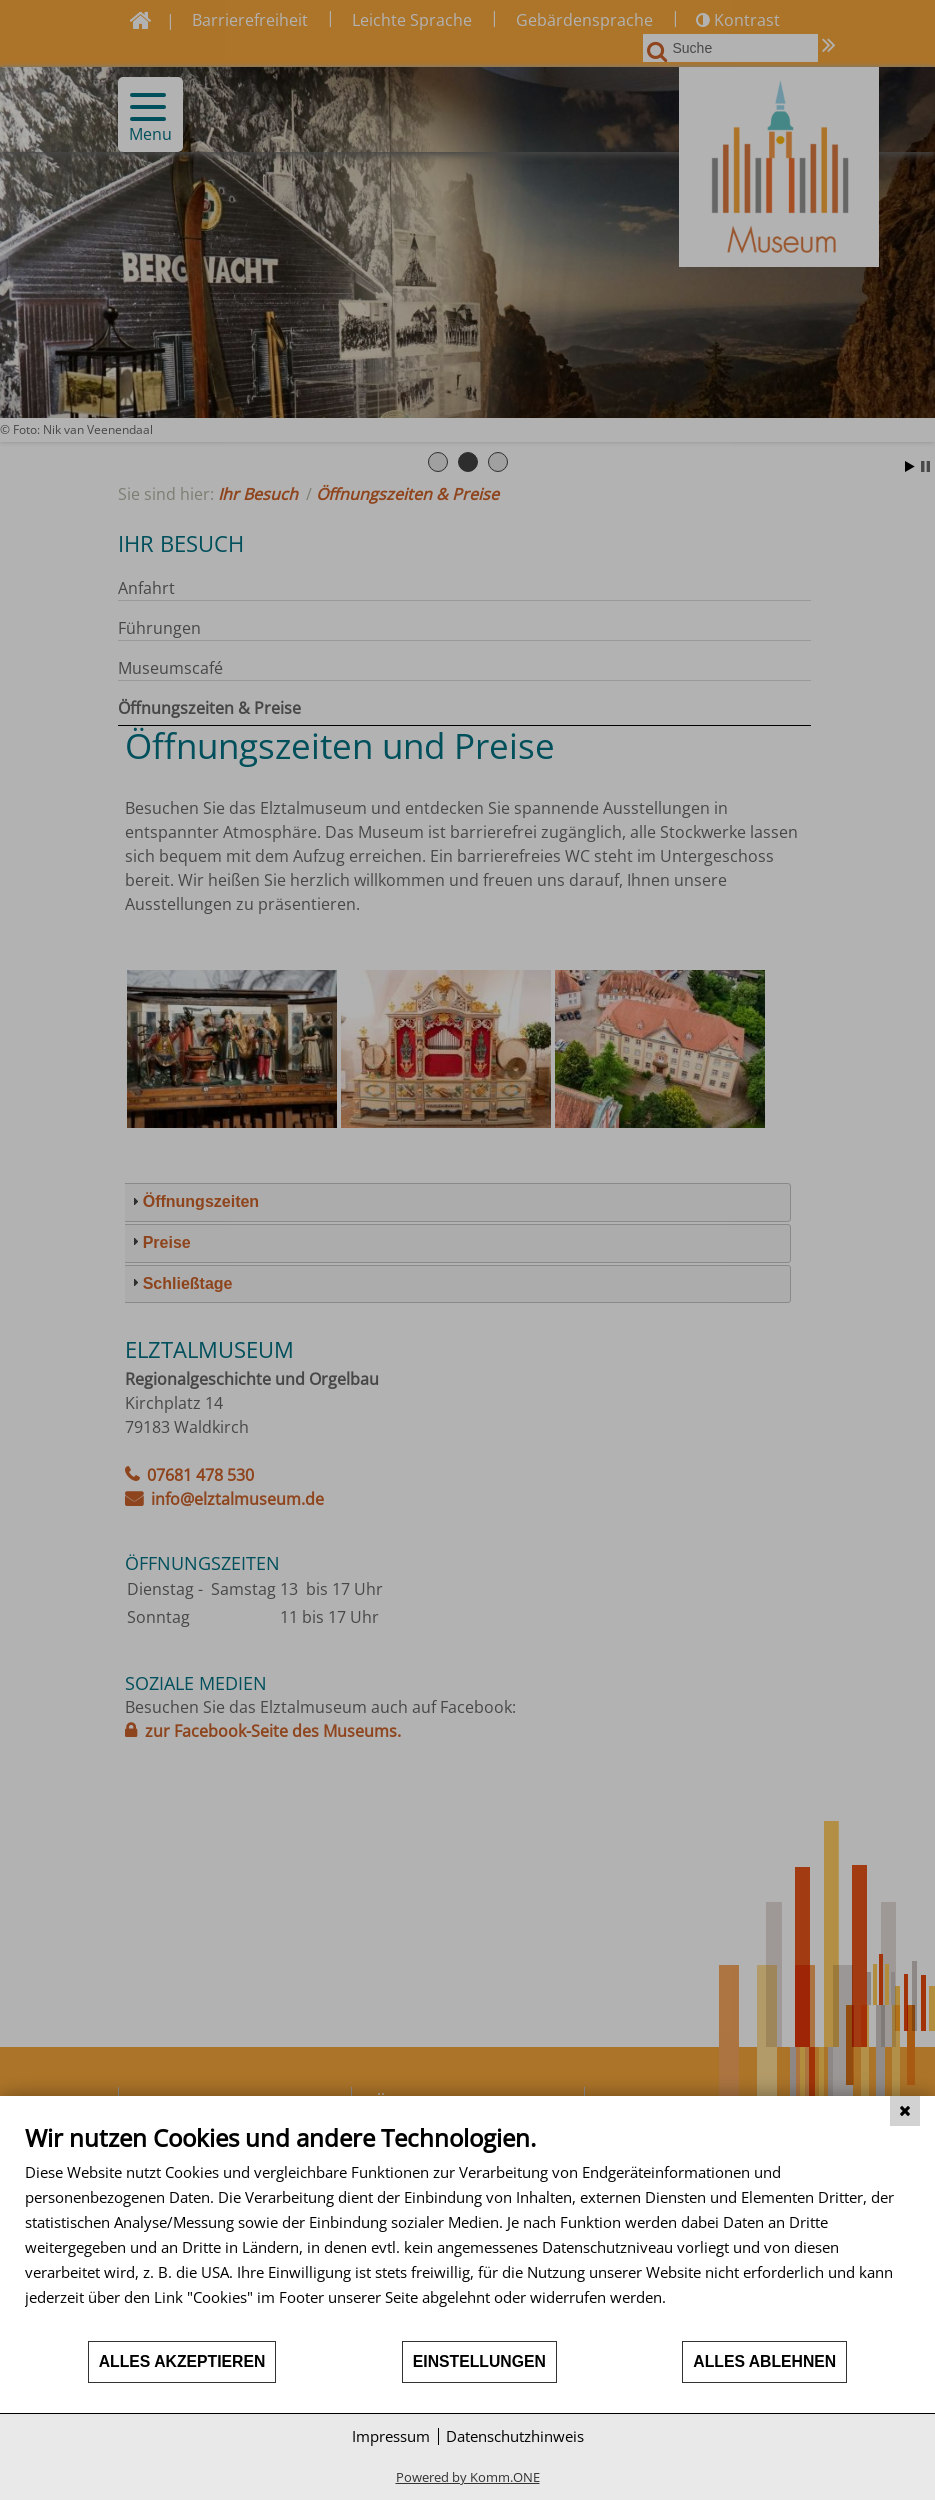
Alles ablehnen (764, 2361)
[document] (467, 2231)
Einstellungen (479, 2361)
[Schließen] (905, 2111)
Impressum (391, 2436)
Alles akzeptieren (182, 2361)
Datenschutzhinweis (515, 2436)
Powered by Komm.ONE (468, 2477)
